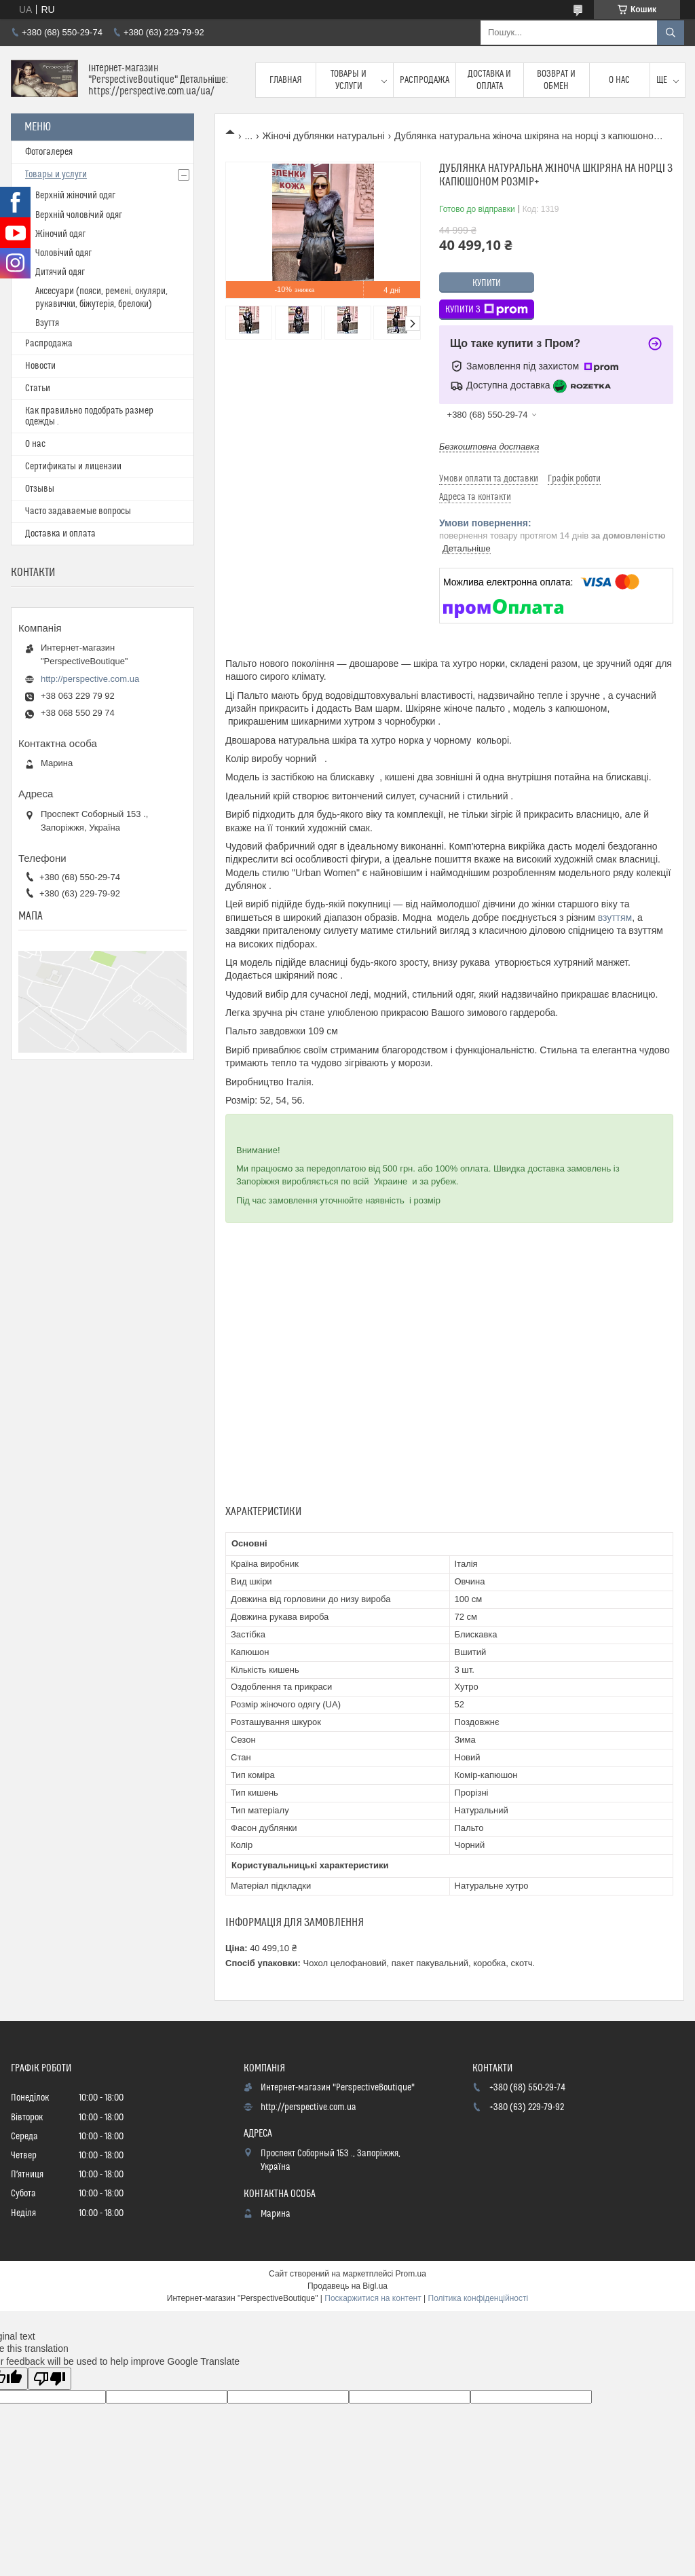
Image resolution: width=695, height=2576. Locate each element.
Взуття (47, 323)
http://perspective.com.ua (90, 679)
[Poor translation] (49, 2379)
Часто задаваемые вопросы (78, 511)
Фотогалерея (49, 152)
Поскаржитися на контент (372, 2298)
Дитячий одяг (60, 272)
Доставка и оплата (489, 80)
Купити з (486, 310)
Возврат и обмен (556, 80)
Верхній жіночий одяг (75, 195)
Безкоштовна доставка (489, 446)
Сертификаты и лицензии (73, 466)
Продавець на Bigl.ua (347, 2286)
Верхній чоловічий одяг (78, 215)
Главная (285, 80)
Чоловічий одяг (63, 253)
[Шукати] (670, 32)
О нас (619, 80)
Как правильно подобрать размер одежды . (89, 416)
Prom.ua (411, 2274)
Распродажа (424, 80)
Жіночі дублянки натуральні (324, 135)
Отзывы (39, 489)
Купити (486, 283)
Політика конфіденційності (478, 2298)
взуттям (615, 917)
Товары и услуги (349, 80)
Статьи (37, 388)
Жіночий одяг (60, 234)
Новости (40, 366)
